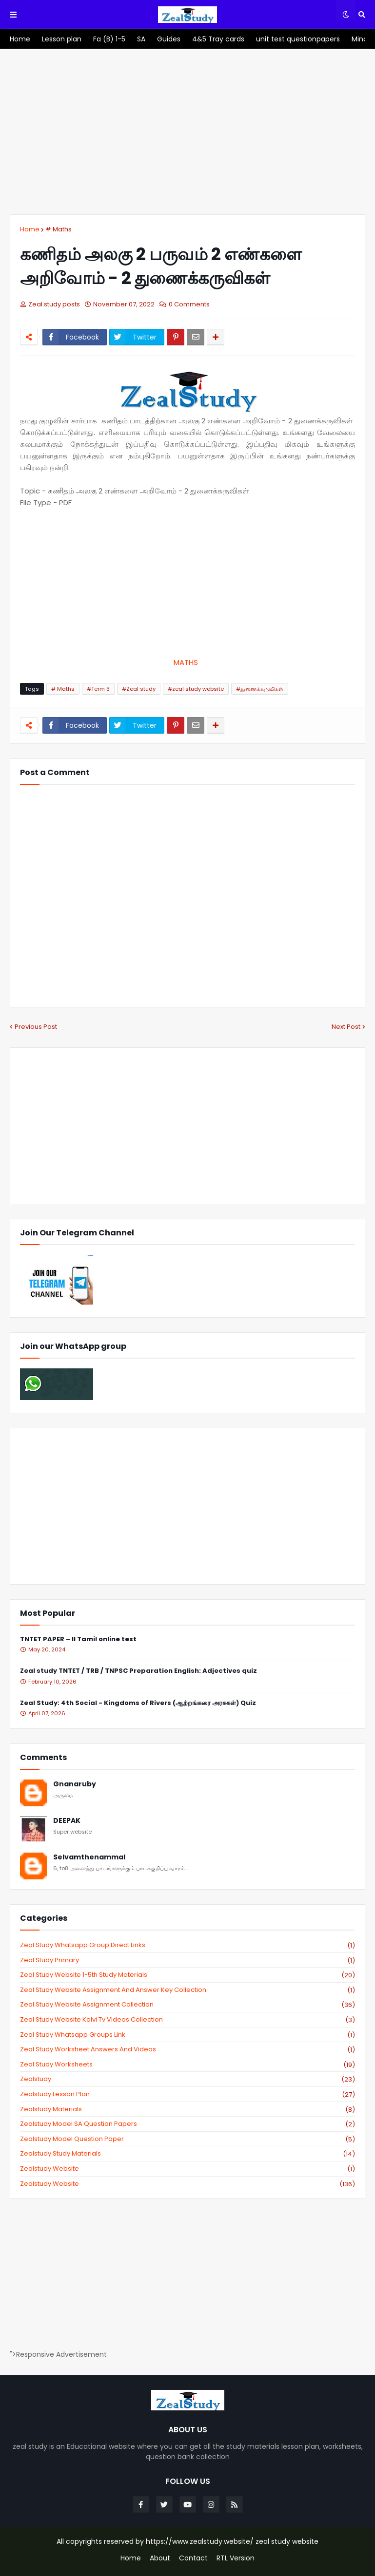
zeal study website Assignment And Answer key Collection (187, 1990)
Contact (193, 2558)
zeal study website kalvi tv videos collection (187, 2020)
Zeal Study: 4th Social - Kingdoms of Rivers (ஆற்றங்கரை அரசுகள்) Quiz (138, 1703)
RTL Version (236, 2558)
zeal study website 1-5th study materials (187, 1975)
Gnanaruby (74, 1784)
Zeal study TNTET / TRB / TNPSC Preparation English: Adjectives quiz (138, 1671)
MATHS (188, 662)
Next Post (346, 1026)
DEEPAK (66, 1820)
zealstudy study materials (187, 2154)
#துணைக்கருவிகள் (259, 689)
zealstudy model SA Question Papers (187, 2124)
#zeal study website (196, 689)
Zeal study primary (187, 1960)
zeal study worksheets (187, 2064)
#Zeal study (139, 689)
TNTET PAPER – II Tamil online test (78, 1639)
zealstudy (187, 2079)
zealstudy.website (187, 2184)
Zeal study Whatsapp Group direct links (187, 1945)
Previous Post (36, 1026)
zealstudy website (187, 2169)
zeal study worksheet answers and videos (187, 2049)
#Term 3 (98, 689)
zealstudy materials (187, 2109)
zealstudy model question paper (187, 2139)
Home (29, 229)
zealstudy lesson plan (187, 2094)
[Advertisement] (187, 131)
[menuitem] (20, 39)
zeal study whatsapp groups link (187, 2035)
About (160, 2558)
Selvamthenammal (89, 1857)
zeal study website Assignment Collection (187, 2004)
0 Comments (189, 304)
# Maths (58, 229)
